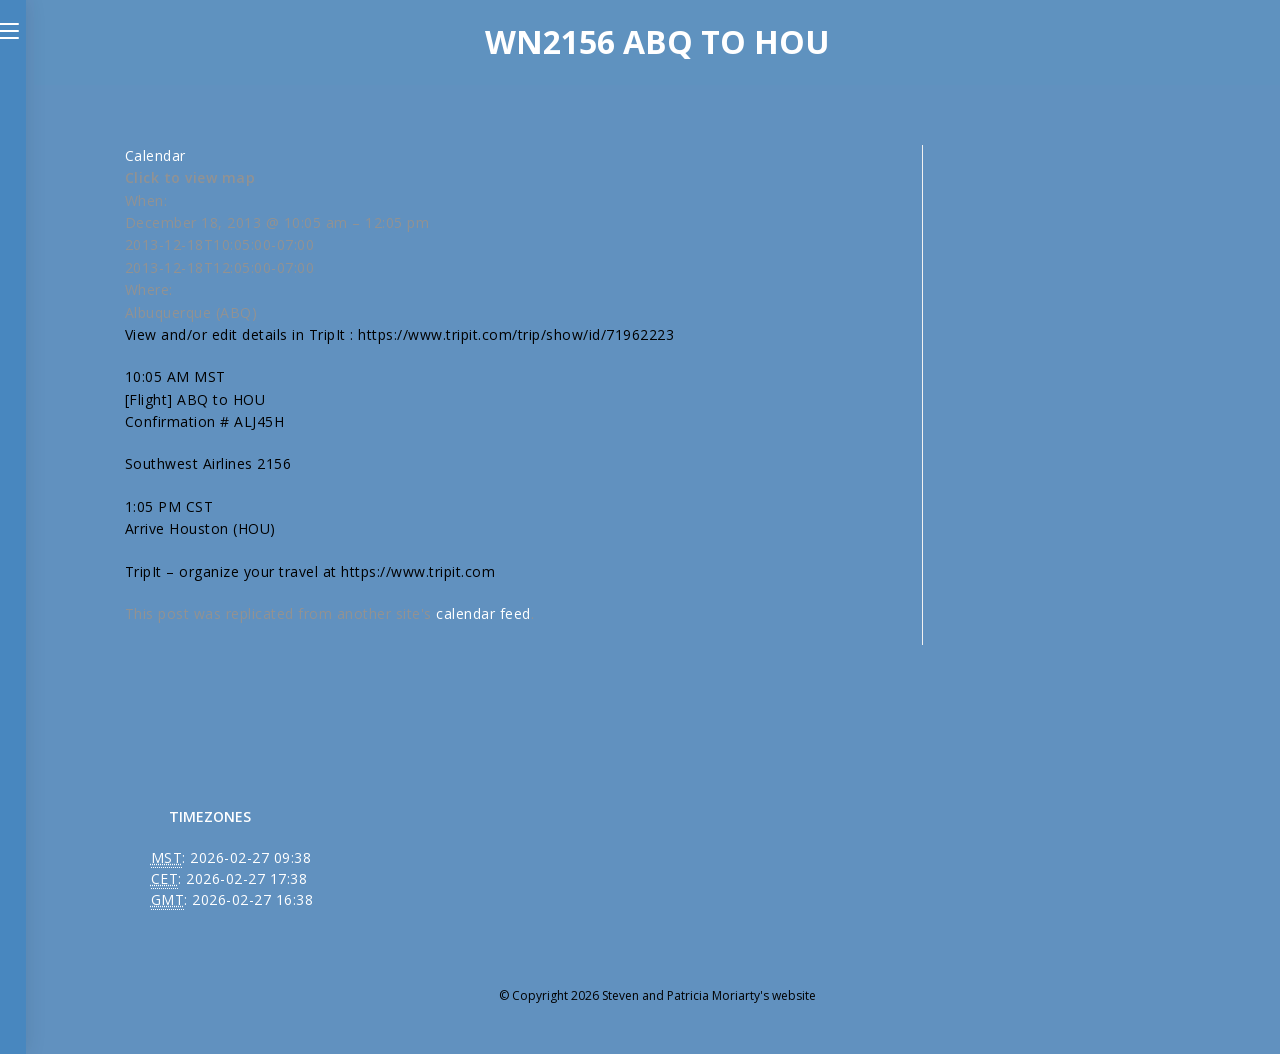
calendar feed (483, 613)
